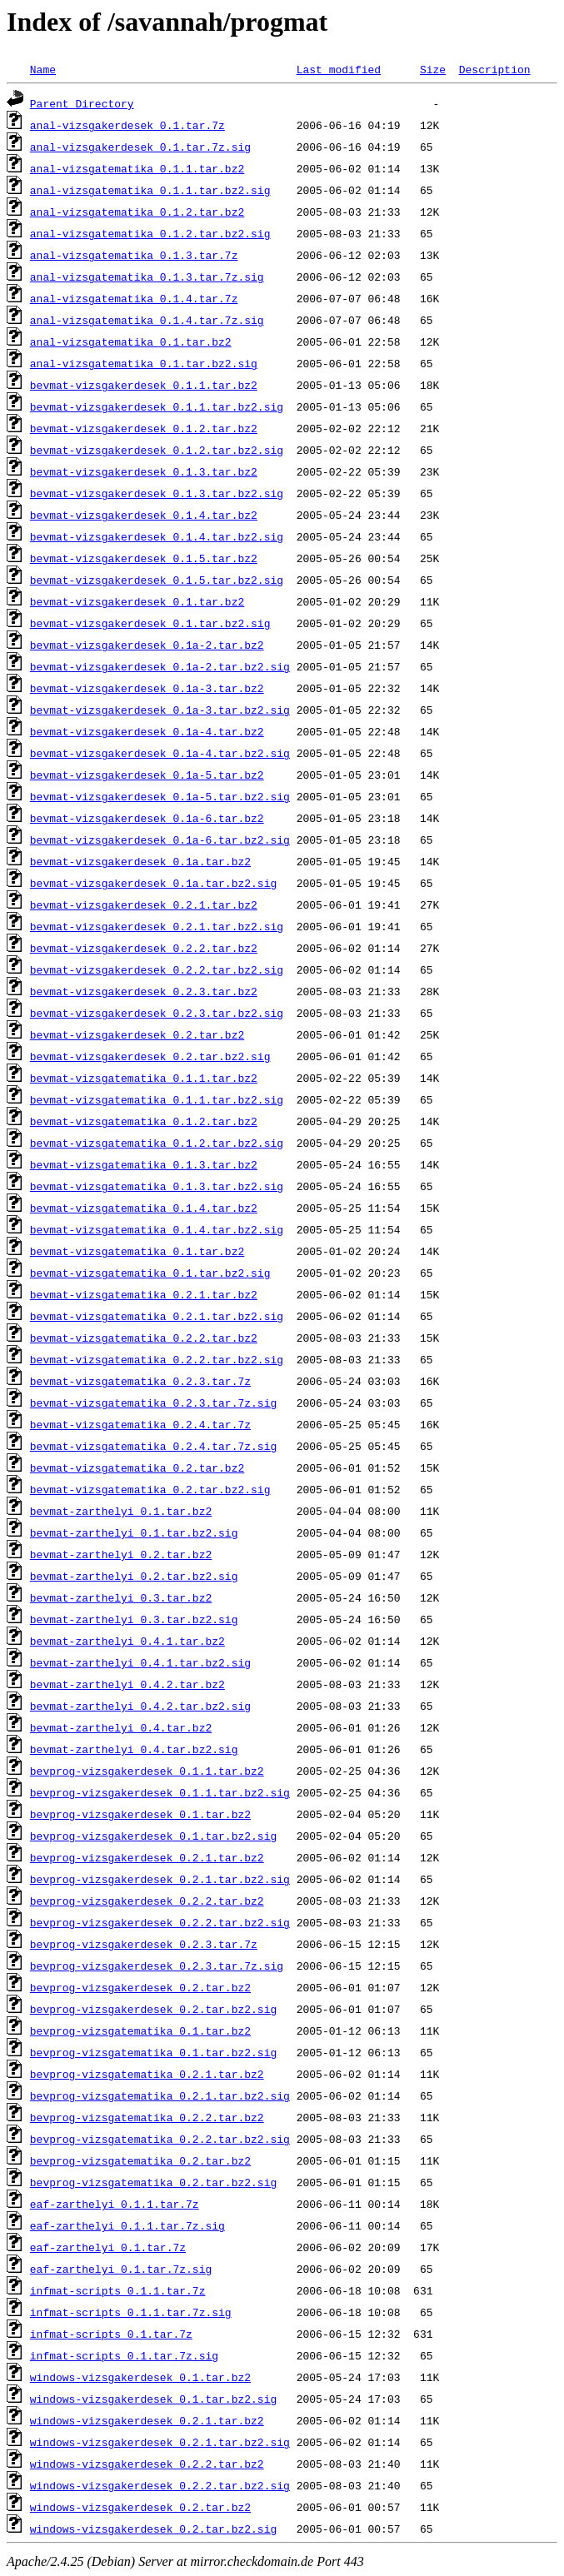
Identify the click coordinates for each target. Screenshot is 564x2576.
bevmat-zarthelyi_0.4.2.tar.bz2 (127, 1684)
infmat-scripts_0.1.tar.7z (111, 2333)
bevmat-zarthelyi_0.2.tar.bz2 (121, 1554)
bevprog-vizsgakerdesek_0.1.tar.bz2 (140, 1813)
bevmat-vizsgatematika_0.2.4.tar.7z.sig (153, 1445)
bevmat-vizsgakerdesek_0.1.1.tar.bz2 (143, 384)
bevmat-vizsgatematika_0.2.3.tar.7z (140, 1380)
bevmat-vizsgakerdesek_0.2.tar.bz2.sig (150, 1056)
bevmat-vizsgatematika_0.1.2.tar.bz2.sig (156, 1142)
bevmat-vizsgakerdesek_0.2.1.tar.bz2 (143, 904)
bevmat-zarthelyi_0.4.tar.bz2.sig (134, 1748)
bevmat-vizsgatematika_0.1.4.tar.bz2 (143, 1207)
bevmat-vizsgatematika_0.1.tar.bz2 (137, 1250)
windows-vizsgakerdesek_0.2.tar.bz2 (140, 2506)
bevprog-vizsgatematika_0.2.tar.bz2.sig (153, 2182)
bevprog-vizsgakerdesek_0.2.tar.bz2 (140, 1987)
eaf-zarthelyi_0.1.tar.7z (108, 2247)
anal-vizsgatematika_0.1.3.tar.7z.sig (147, 276)
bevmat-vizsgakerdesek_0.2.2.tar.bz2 (143, 947)
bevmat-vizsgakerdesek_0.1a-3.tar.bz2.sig (160, 709)
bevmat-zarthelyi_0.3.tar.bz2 (121, 1597)
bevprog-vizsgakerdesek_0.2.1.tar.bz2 (147, 1857)
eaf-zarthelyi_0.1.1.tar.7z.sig (127, 2225)
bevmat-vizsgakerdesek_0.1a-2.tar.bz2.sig (160, 666)
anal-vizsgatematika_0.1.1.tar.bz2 (137, 168)
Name (43, 69)
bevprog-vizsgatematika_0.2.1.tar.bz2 (147, 2073)
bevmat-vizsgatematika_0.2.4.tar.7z (140, 1424)
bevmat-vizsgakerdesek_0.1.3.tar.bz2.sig (156, 493)
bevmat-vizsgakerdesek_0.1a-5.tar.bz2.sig (160, 796)
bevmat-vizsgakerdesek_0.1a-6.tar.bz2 (147, 817)
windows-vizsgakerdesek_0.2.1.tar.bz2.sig (160, 2441)
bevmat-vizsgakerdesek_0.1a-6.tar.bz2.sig (160, 839)
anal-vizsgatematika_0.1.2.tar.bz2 (137, 211)
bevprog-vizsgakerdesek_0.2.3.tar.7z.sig (156, 1965)
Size (433, 69)
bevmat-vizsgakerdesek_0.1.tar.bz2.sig (150, 622)
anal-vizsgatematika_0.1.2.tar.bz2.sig (150, 233)
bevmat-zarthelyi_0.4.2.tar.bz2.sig (140, 1705)
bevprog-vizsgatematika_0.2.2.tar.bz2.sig (160, 2138)
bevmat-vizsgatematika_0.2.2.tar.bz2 (143, 1337)
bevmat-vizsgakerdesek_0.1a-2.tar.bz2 (147, 644)
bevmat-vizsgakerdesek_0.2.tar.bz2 (137, 1034)
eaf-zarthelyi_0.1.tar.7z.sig (121, 2268)
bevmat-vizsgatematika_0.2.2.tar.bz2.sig (156, 1359)
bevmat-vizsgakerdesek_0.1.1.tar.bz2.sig (156, 406)
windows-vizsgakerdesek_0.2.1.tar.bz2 (147, 2420)
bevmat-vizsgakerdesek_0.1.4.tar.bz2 (143, 514)
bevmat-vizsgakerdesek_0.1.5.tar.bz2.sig (156, 579)
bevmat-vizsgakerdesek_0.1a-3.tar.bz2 (147, 687)
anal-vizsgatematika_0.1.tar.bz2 (131, 341)
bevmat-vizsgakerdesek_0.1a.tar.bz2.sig (153, 882)
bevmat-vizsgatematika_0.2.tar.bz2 (137, 1467)
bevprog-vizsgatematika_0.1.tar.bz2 (140, 2030)
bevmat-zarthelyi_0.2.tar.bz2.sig (134, 1575)
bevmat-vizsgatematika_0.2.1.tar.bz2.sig (156, 1315)
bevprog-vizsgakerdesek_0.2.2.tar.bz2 (147, 1900)
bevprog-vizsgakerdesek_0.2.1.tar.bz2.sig (160, 1878)
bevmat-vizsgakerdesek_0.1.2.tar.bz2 (143, 428)
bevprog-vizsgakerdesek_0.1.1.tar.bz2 (147, 1770)
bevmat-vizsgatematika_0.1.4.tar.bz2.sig (156, 1229)
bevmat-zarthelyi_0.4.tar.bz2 (121, 1727)
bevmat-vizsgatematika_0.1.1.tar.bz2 (143, 1077)
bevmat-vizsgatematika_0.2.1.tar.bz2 (143, 1294)
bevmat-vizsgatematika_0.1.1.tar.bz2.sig (156, 1099)
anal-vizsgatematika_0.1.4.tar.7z (134, 298)
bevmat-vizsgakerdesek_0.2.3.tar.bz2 (143, 991)
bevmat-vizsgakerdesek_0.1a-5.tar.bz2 (147, 774)
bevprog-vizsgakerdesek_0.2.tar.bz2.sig (153, 2008)
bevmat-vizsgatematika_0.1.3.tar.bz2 (143, 1164)
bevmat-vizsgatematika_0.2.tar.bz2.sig (150, 1489)
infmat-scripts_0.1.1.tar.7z (118, 2290)
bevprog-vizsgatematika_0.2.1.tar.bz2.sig (160, 2095)
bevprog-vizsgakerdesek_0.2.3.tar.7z (143, 1943)
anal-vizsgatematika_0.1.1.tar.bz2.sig (150, 189)
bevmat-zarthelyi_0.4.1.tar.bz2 (127, 1640)
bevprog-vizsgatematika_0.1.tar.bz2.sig (153, 2052)
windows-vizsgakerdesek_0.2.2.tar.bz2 (147, 2463)
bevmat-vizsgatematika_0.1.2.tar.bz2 (143, 1121)
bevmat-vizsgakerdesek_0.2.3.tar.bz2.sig (156, 1012)
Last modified (339, 69)
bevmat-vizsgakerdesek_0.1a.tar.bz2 (140, 861)
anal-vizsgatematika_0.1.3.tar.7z (134, 254)
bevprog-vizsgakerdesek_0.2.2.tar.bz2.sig (160, 1922)
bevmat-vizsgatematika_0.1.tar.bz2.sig (150, 1272)
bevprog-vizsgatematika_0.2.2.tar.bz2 (147, 2117)
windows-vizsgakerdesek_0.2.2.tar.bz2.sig (160, 2485)
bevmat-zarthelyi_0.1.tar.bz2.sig (134, 1532)
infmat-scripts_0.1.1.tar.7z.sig (131, 2311)
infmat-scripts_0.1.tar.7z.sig (124, 2355)
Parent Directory (82, 103)
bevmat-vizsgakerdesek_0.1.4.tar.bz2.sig (156, 536)
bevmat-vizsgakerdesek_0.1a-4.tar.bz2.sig (160, 752)
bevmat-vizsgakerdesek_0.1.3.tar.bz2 (143, 471)
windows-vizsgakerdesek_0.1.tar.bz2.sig (153, 2398)
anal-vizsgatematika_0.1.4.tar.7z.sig (147, 319)
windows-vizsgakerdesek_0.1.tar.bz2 (140, 2376)
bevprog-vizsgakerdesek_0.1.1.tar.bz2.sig (160, 1792)
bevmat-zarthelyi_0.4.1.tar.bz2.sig (140, 1662)
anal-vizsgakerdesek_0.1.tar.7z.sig (140, 146)
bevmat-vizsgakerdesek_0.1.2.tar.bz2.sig (156, 449)
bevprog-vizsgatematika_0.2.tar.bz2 (140, 2160)
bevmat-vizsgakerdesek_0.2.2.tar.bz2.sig (156, 969)
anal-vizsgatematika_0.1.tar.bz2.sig (143, 363)
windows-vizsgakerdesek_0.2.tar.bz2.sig (153, 2528)
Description (495, 69)
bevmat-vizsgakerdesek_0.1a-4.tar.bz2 (147, 731)
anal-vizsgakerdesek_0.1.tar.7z (127, 124)
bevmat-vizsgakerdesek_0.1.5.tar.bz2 (143, 558)
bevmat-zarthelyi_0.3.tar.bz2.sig (134, 1619)
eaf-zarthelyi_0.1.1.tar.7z (114, 2203)
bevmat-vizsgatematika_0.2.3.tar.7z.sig (153, 1402)
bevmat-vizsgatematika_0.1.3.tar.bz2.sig (156, 1185)
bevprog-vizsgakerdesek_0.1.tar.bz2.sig (153, 1835)
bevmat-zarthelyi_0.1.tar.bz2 (121, 1510)
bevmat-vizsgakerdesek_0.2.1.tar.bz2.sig (156, 926)
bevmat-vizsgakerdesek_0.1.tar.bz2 (137, 601)
